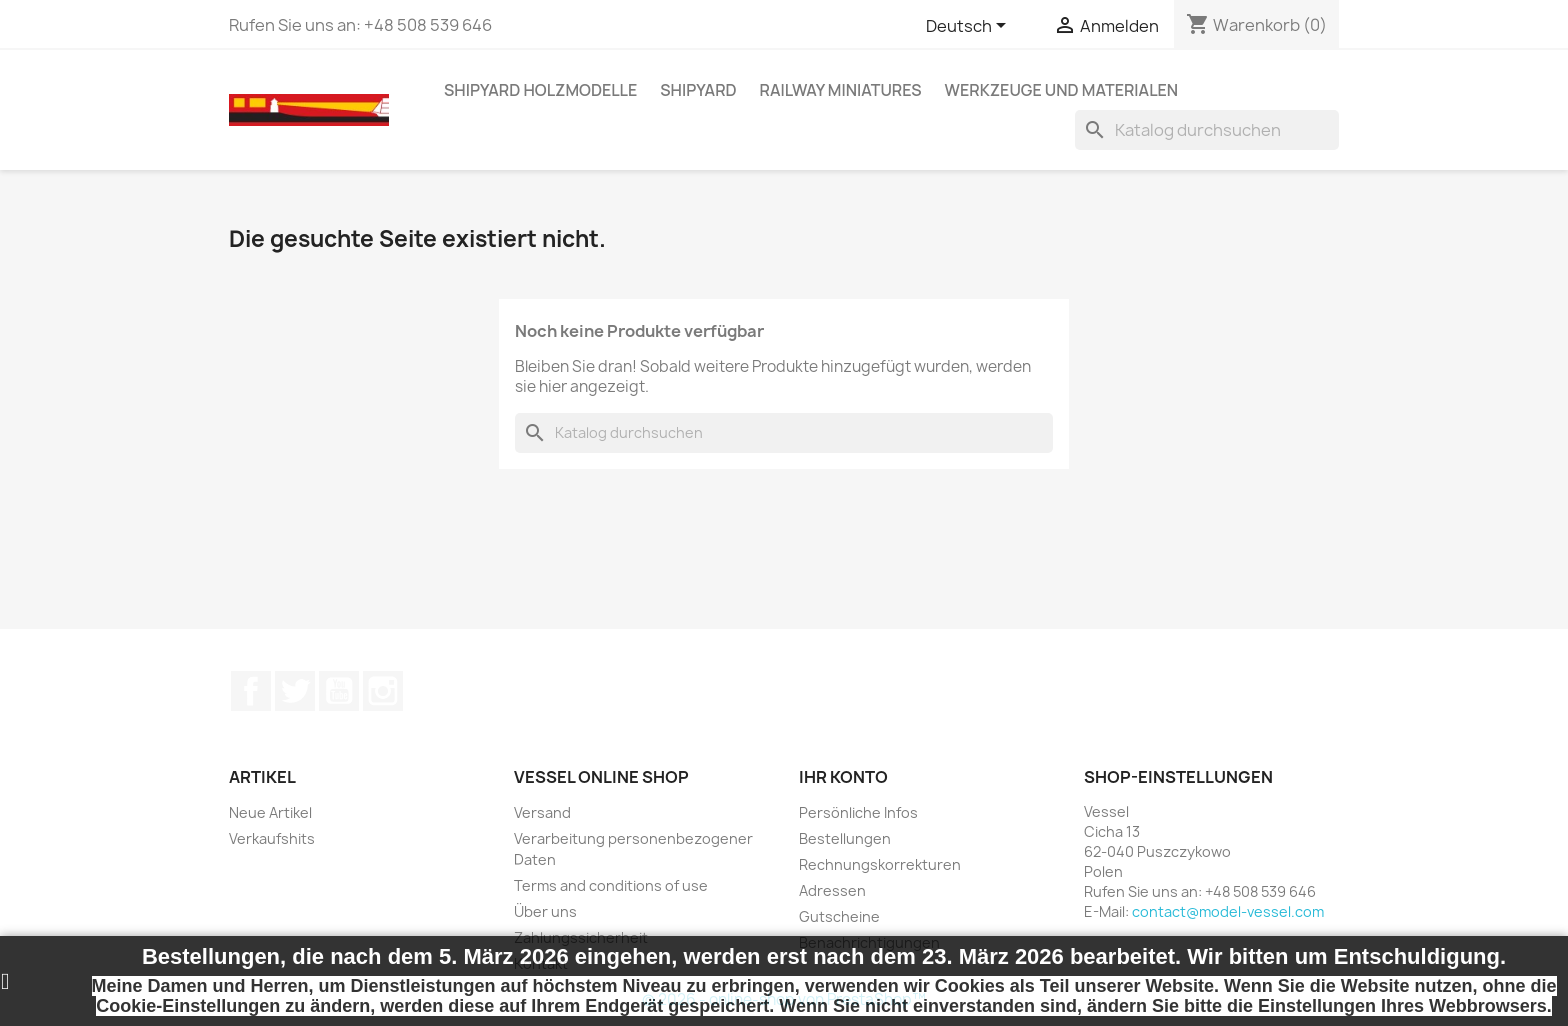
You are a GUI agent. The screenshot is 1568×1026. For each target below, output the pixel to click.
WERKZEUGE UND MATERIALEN (1062, 90)
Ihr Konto (843, 777)
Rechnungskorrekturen (880, 864)
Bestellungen (845, 838)
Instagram (383, 691)
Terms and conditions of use (611, 885)
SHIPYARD (698, 90)
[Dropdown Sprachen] (969, 27)
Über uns (545, 911)
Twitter (295, 691)
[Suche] (1207, 130)
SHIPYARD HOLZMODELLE (540, 90)
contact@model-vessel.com (1228, 911)
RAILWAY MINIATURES (841, 90)
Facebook (251, 691)
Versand (542, 812)
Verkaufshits (272, 838)
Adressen (832, 890)
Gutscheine (839, 916)
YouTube (339, 691)
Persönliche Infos (858, 812)
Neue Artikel (270, 812)
